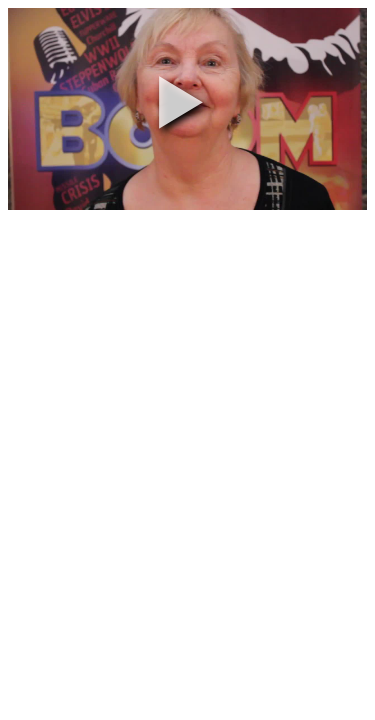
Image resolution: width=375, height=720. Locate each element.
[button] (181, 102)
